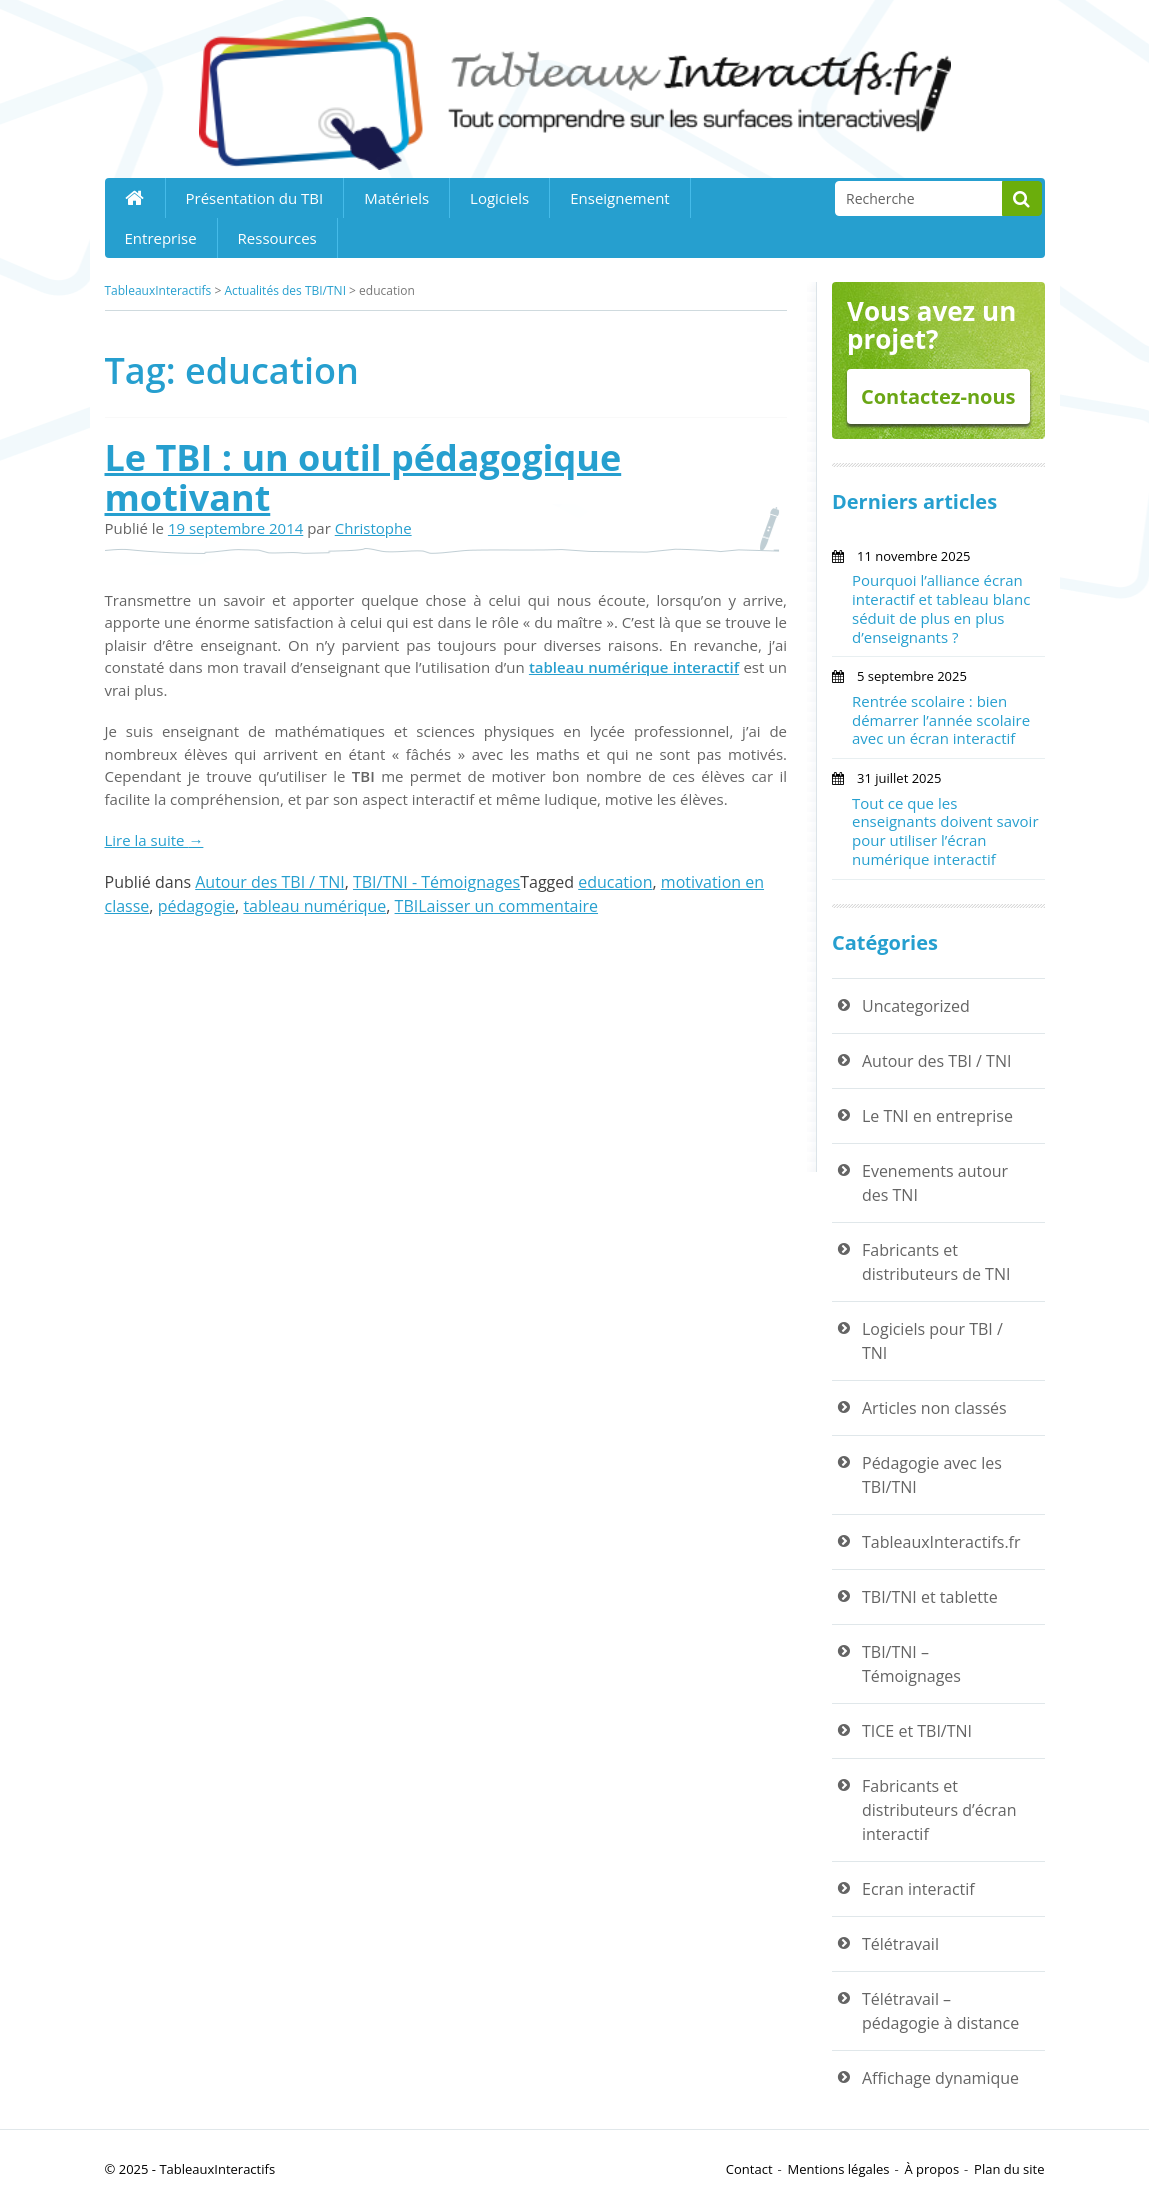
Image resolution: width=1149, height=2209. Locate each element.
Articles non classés (934, 1408)
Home (135, 198)
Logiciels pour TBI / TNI (932, 1341)
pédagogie (196, 906)
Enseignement (620, 198)
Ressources (277, 238)
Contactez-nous (938, 396)
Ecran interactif (918, 1889)
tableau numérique (314, 906)
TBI (407, 906)
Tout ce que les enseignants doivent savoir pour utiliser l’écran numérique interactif (945, 831)
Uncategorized (916, 1006)
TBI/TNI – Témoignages (911, 1664)
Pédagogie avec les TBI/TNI (932, 1475)
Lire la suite (154, 840)
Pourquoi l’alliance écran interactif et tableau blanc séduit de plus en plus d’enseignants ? (941, 608)
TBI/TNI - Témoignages (436, 882)
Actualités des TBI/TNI (285, 290)
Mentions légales (839, 2169)
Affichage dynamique (940, 2078)
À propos (931, 2169)
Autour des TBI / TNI (269, 882)
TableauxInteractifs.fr (941, 1542)
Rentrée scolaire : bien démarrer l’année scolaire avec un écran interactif (941, 720)
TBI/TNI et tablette (930, 1597)
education (615, 882)
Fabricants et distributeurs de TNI (936, 1262)
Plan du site (1009, 2169)
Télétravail (900, 1944)
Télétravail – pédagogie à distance (940, 2011)
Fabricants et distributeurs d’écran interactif (939, 1810)
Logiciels (499, 198)
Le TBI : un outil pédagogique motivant (363, 477)
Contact (749, 2169)
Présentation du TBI (255, 198)
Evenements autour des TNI (935, 1183)
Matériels (396, 198)
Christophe (373, 528)
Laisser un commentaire (508, 906)
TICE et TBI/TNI (917, 1731)
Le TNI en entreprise (937, 1116)
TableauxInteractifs (158, 290)
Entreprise (161, 238)
